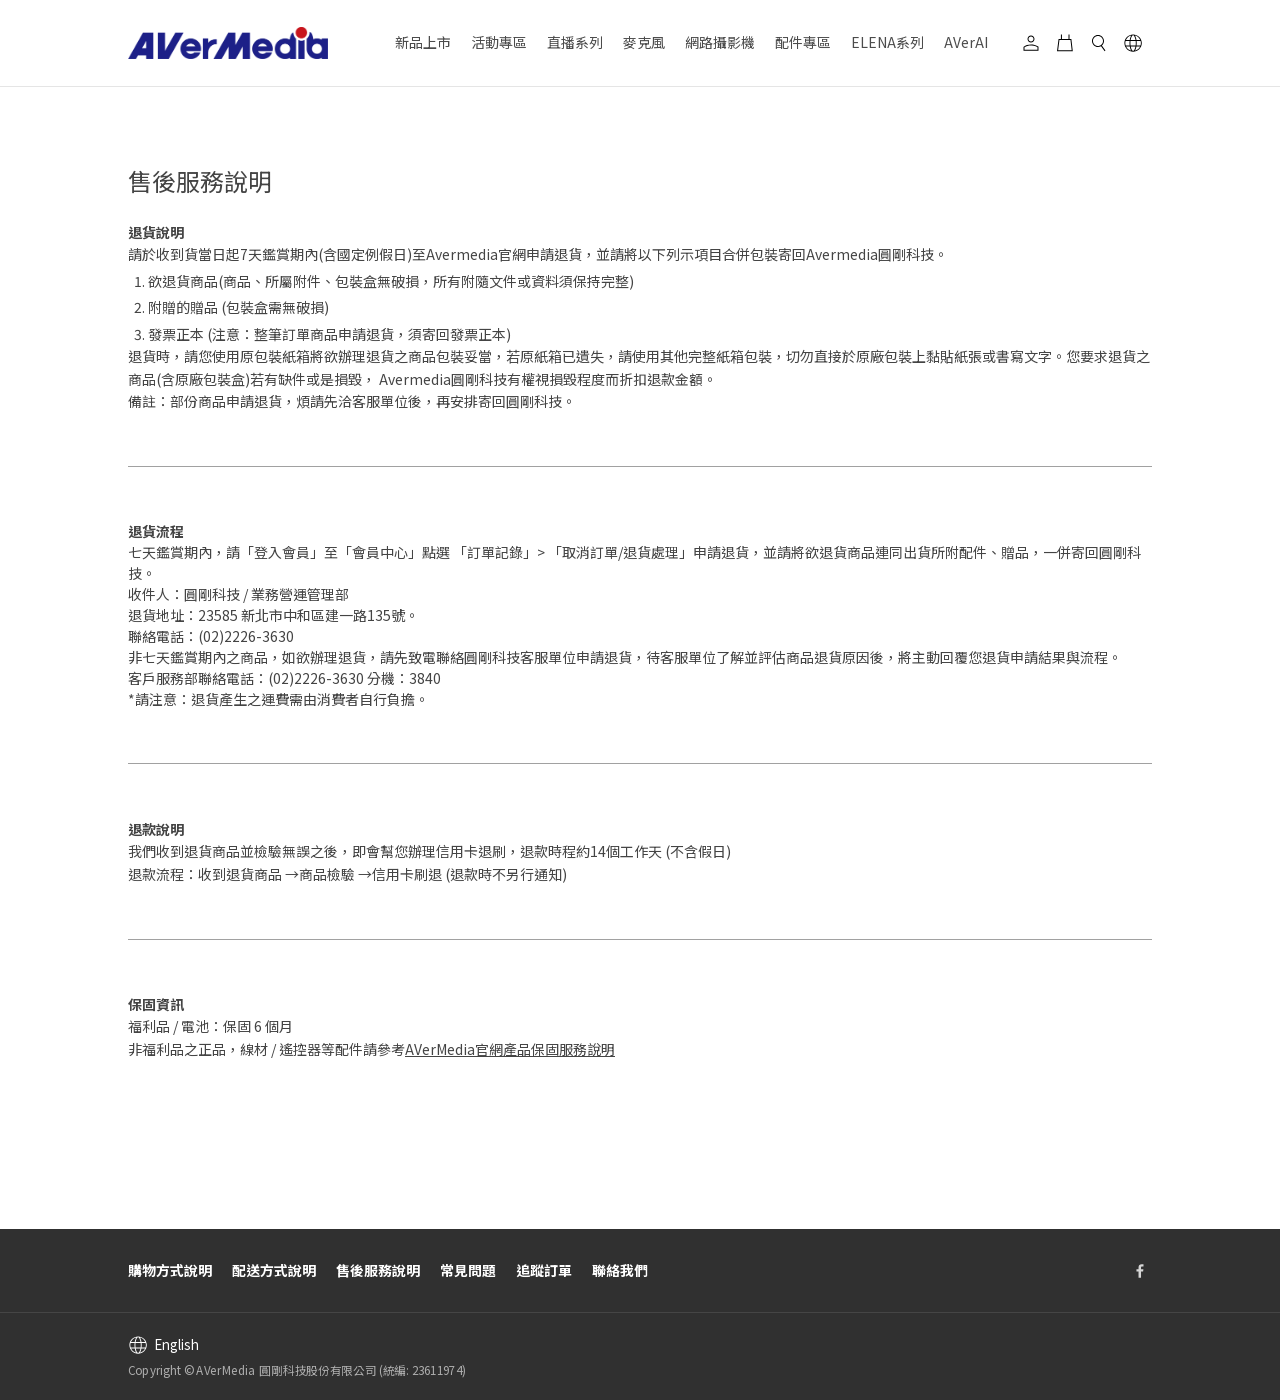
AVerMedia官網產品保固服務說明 (510, 1049)
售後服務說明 (378, 1270)
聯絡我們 (620, 1270)
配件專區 (803, 42)
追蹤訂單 (544, 1270)
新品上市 (423, 42)
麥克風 (644, 42)
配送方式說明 (274, 1270)
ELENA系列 (887, 42)
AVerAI (966, 42)
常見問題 (468, 1270)
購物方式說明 (170, 1270)
